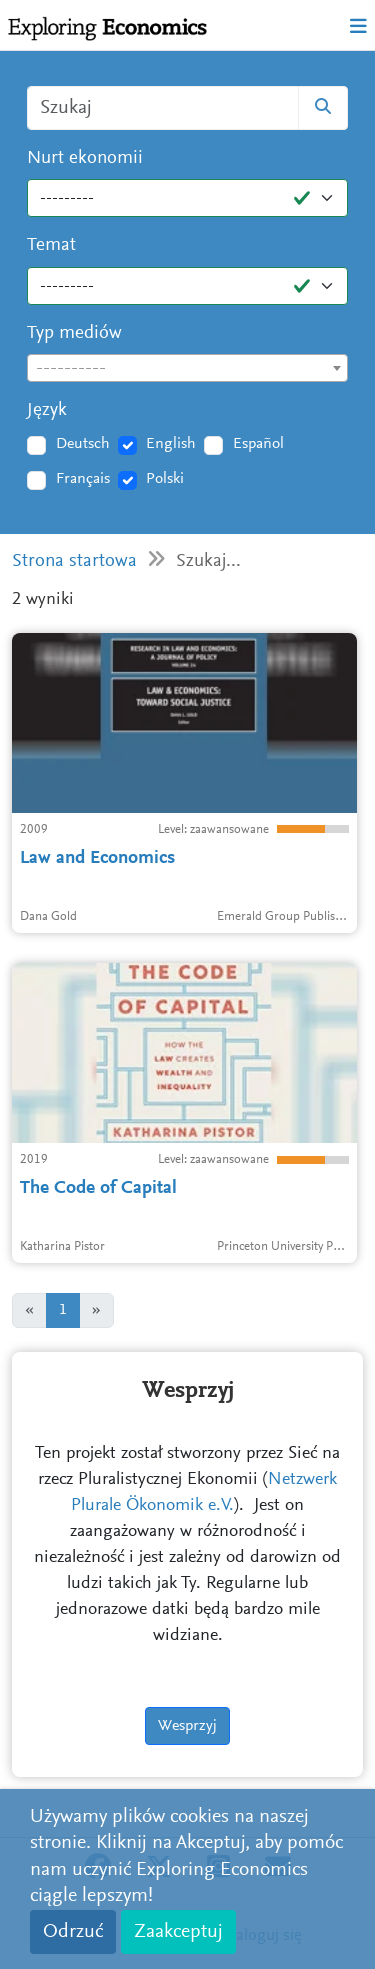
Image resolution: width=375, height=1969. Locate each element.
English (171, 444)
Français (83, 479)
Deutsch (83, 444)
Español (258, 444)
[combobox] (187, 368)
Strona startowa (74, 561)
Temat (51, 245)
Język (47, 410)
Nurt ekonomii (85, 158)
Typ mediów (74, 333)
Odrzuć (73, 1932)
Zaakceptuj (178, 1932)
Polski (165, 479)
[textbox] (187, 369)
